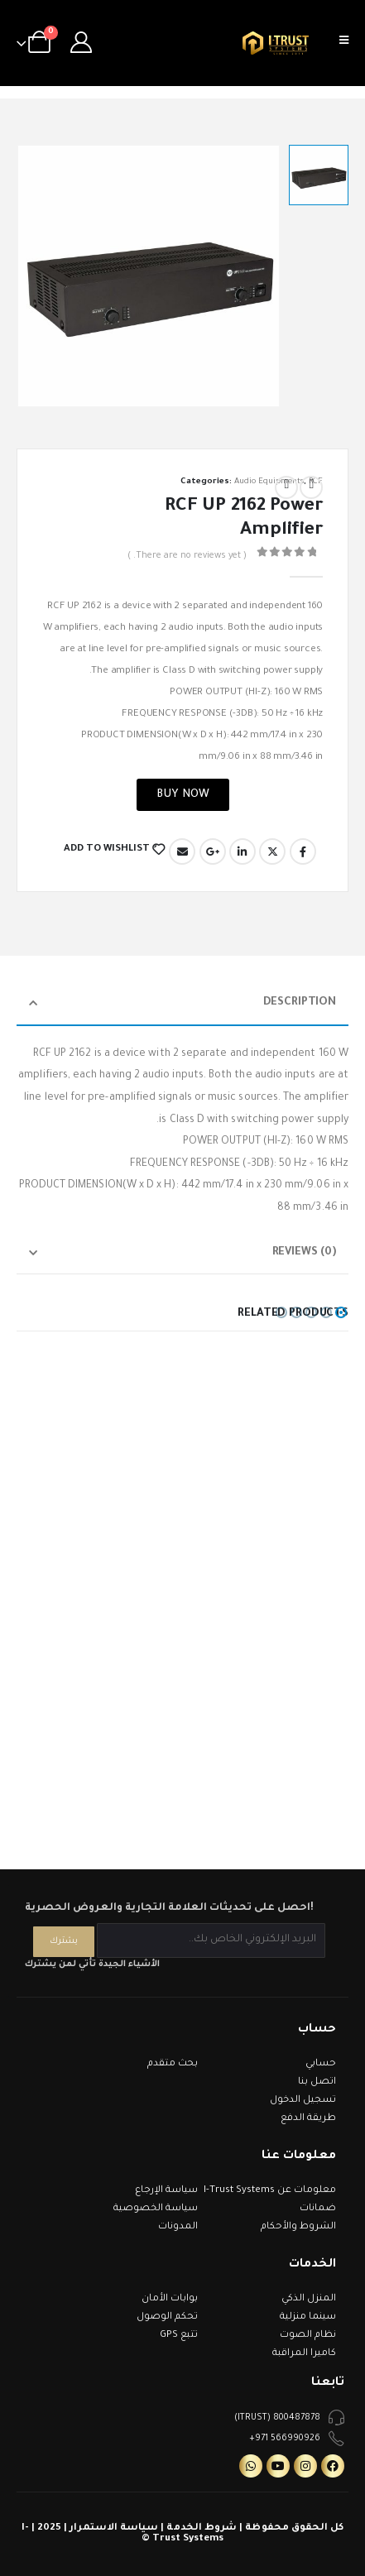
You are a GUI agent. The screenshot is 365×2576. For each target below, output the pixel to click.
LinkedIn (242, 851)
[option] (319, 175)
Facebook (303, 851)
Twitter (272, 851)
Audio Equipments (269, 482)
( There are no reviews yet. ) (187, 556)
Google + (212, 851)
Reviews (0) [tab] (304, 1252)
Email (182, 851)
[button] (341, 1312)
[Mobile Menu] (349, 43)
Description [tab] (299, 1002)
